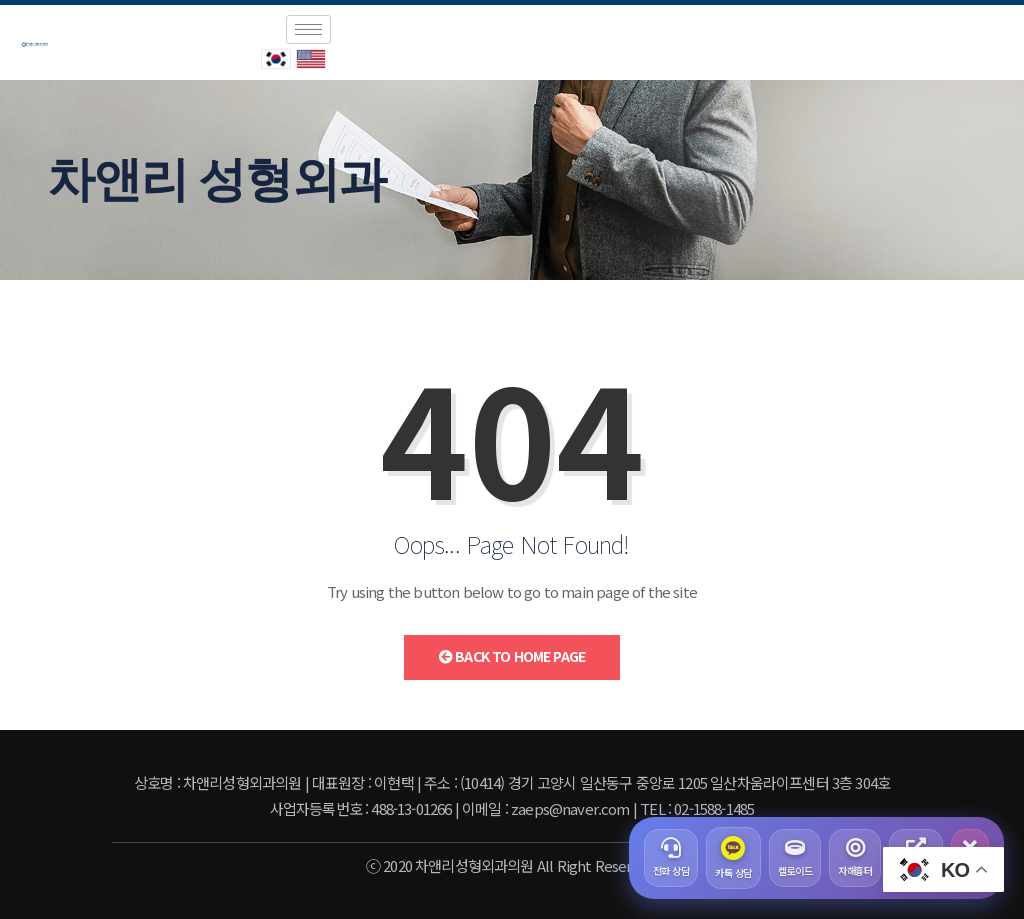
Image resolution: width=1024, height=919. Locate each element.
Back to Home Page (512, 656)
